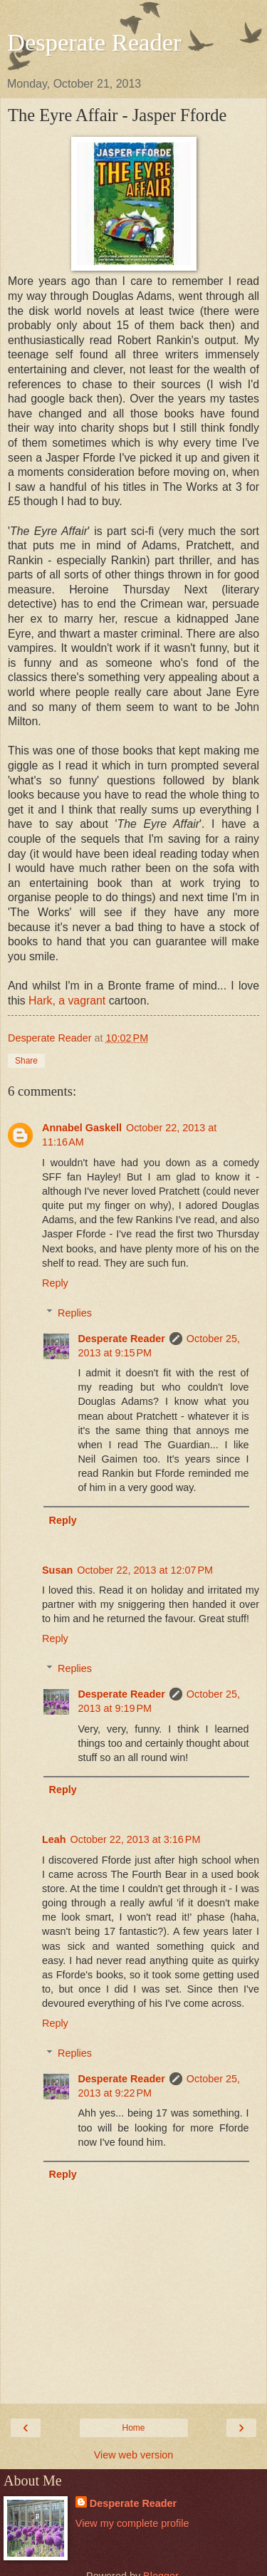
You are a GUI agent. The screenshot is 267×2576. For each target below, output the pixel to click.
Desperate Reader (94, 42)
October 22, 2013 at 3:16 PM (135, 1839)
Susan (57, 1570)
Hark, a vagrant (66, 1000)
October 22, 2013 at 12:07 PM (145, 1570)
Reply (55, 1283)
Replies (75, 1313)
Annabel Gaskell (82, 1127)
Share (26, 1061)
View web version (134, 2455)
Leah (54, 1839)
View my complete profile (132, 2523)
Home (133, 2428)
